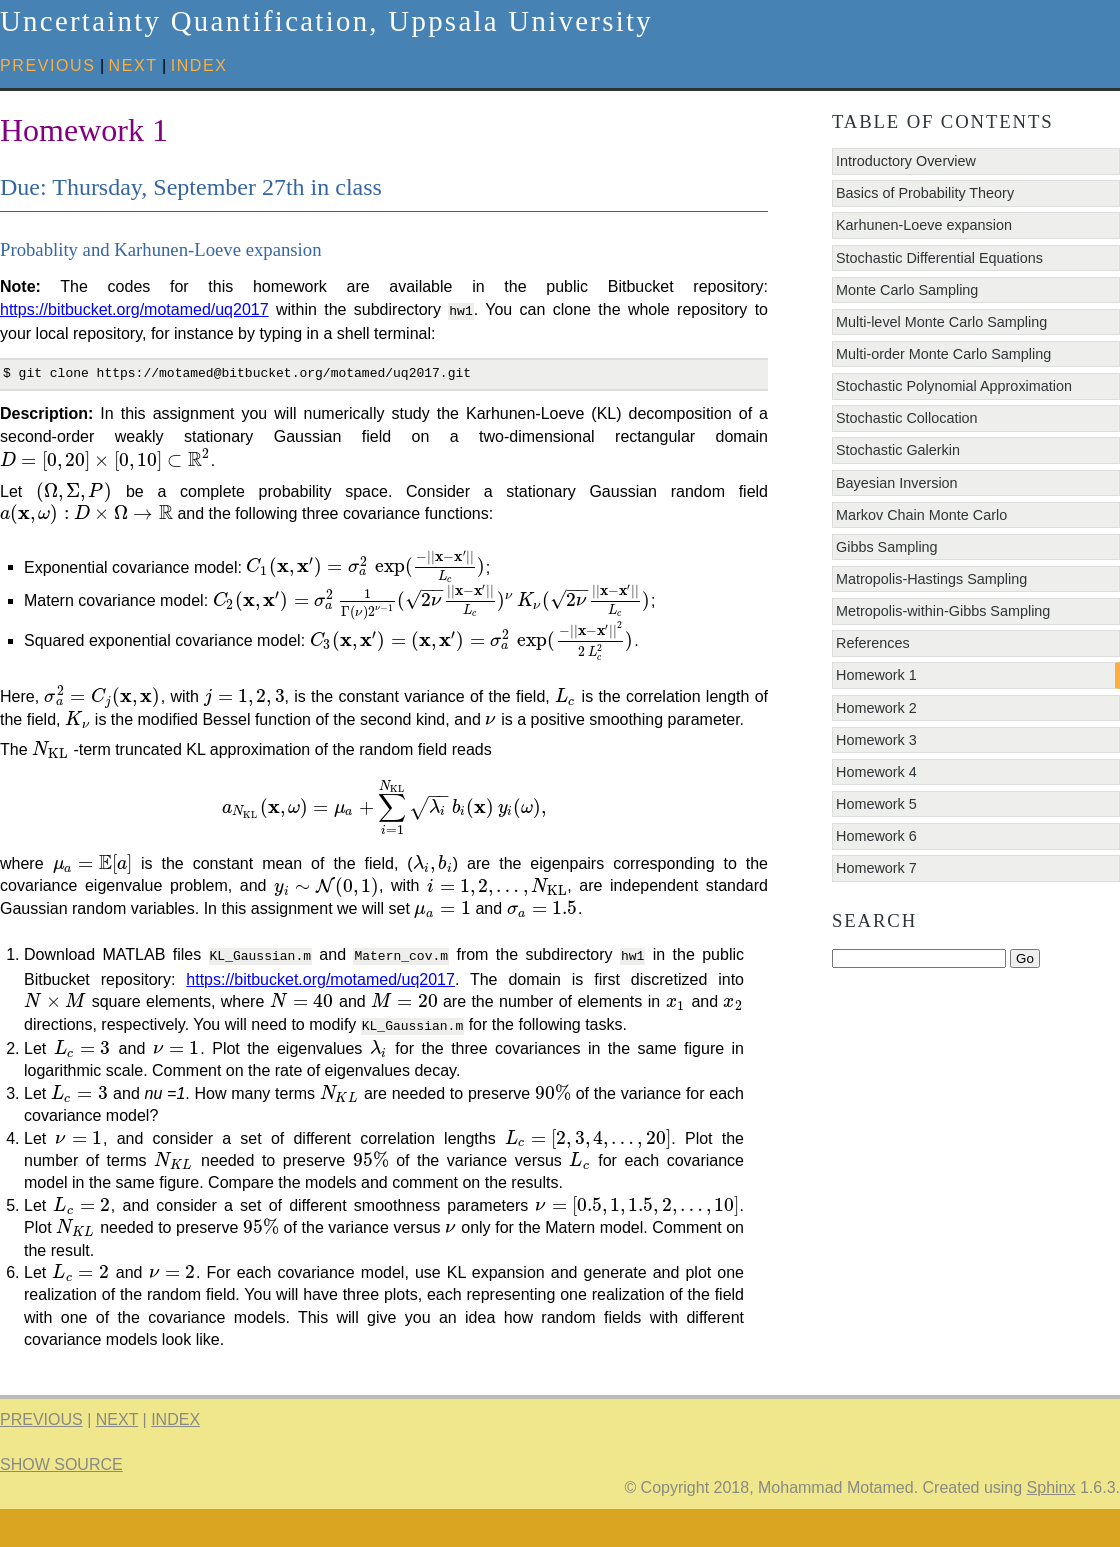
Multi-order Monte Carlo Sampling (943, 354)
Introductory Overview (906, 161)
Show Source (61, 1503)
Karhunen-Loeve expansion (924, 225)
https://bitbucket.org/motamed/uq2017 (134, 309)
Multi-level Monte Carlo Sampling (941, 322)
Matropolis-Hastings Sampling (931, 579)
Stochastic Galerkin (898, 450)
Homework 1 (876, 675)
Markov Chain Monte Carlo (921, 515)
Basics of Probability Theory (925, 193)
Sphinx (1051, 1525)
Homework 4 (876, 772)
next (133, 65)
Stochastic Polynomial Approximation (954, 386)
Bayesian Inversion (897, 483)
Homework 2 (876, 708)
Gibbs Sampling (887, 547)
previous (48, 65)
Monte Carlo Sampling (907, 290)
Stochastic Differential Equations (939, 258)
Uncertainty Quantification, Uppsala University (326, 21)
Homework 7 (876, 868)
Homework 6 (876, 836)
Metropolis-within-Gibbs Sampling (943, 611)
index (199, 65)
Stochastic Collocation (907, 418)
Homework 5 (876, 804)
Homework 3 (876, 740)
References (873, 643)
